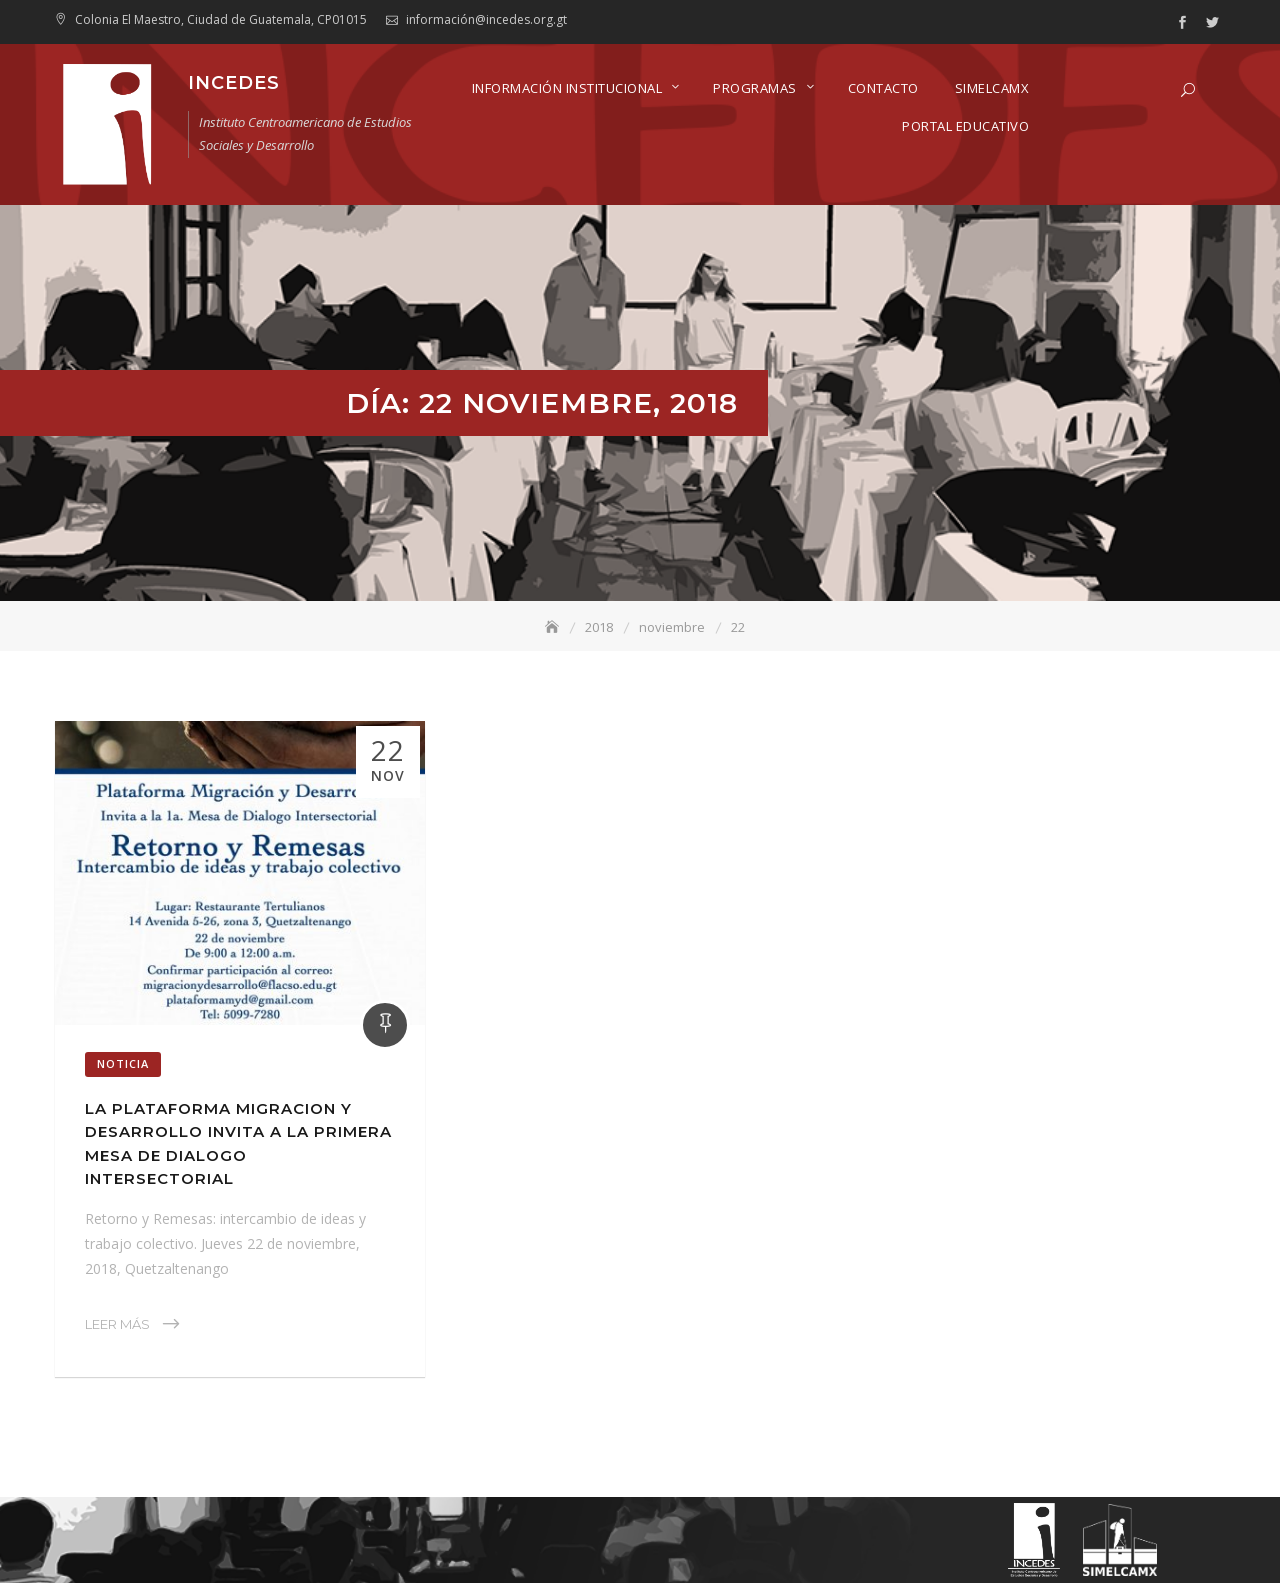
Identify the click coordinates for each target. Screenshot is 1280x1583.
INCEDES (234, 83)
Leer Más (117, 1324)
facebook (1182, 23)
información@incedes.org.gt (486, 19)
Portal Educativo (965, 126)
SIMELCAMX (992, 88)
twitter (1212, 23)
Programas (755, 88)
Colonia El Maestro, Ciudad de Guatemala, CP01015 (221, 19)
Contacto (883, 88)
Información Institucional (567, 88)
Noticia (123, 1063)
